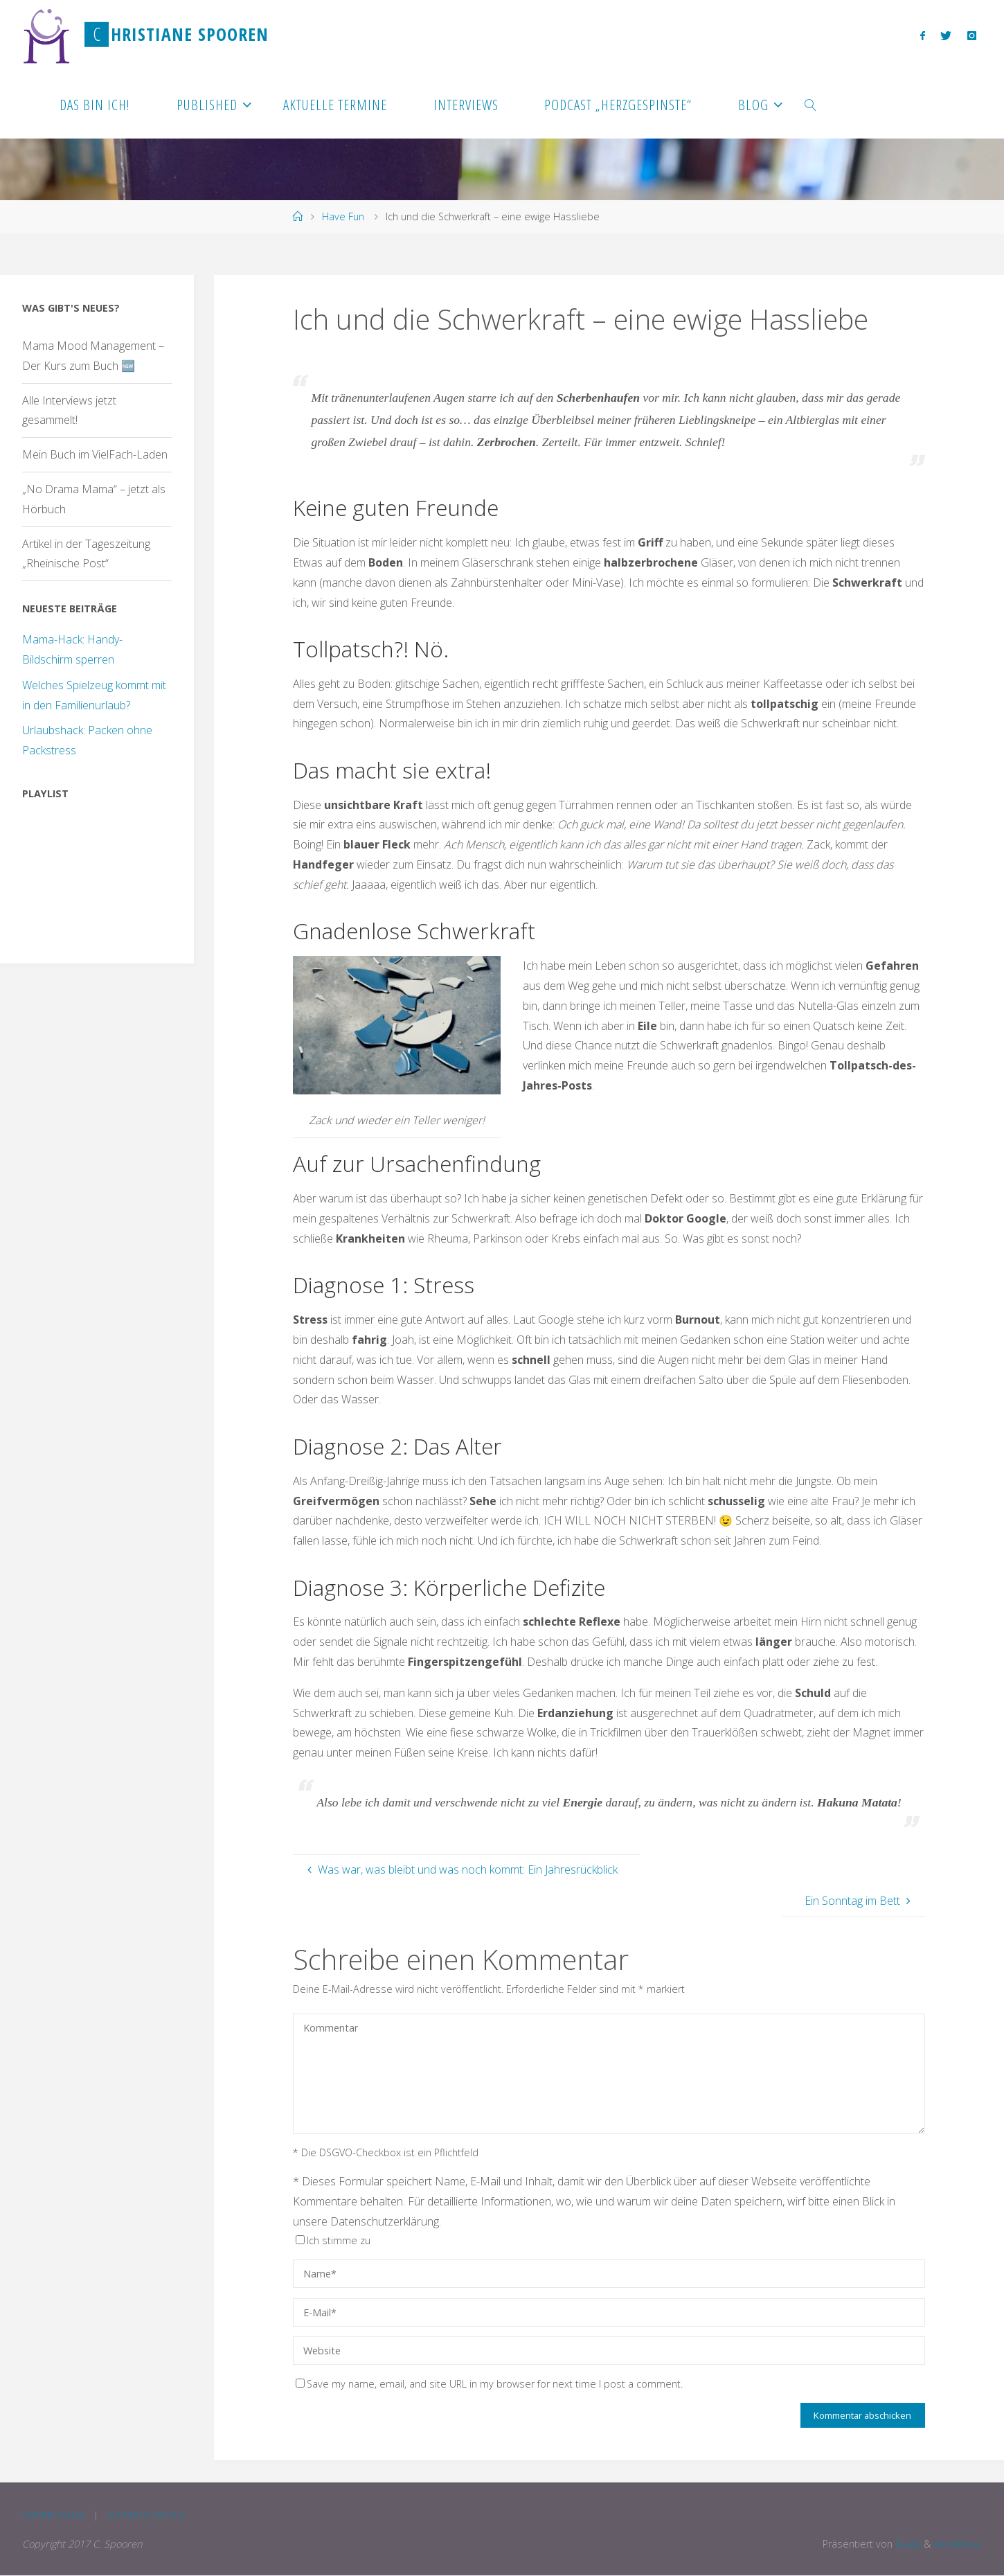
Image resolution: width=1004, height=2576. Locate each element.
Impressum (53, 2516)
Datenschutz (147, 2516)
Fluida (901, 2544)
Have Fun (343, 216)
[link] (810, 104)
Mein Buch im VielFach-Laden (95, 454)
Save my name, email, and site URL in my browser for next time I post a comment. (489, 2383)
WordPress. (955, 2544)
